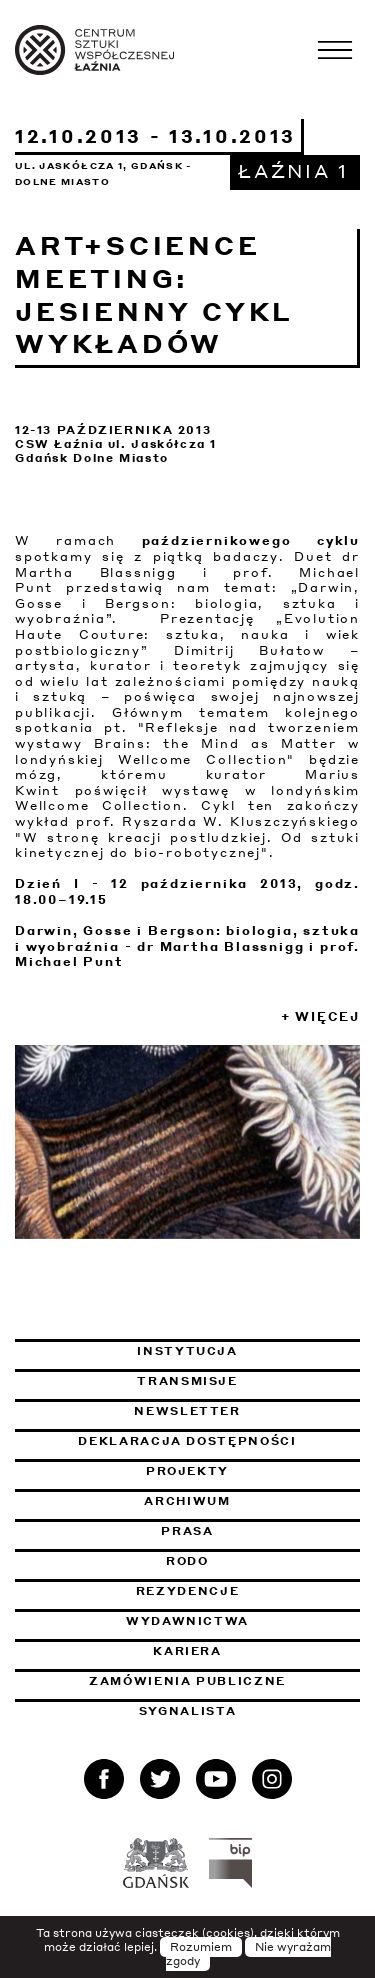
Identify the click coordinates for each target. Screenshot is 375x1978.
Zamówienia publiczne (224, 1681)
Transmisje (248, 1381)
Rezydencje (188, 1591)
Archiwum (187, 1501)
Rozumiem (201, 1947)
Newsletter (187, 1411)
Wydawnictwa (187, 1621)
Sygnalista (188, 1711)
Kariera (187, 1651)
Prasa (187, 1531)
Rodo (187, 1561)
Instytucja (187, 1351)
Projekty (187, 1471)
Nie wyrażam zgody (249, 1954)
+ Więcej (320, 1016)
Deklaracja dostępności (187, 1441)
